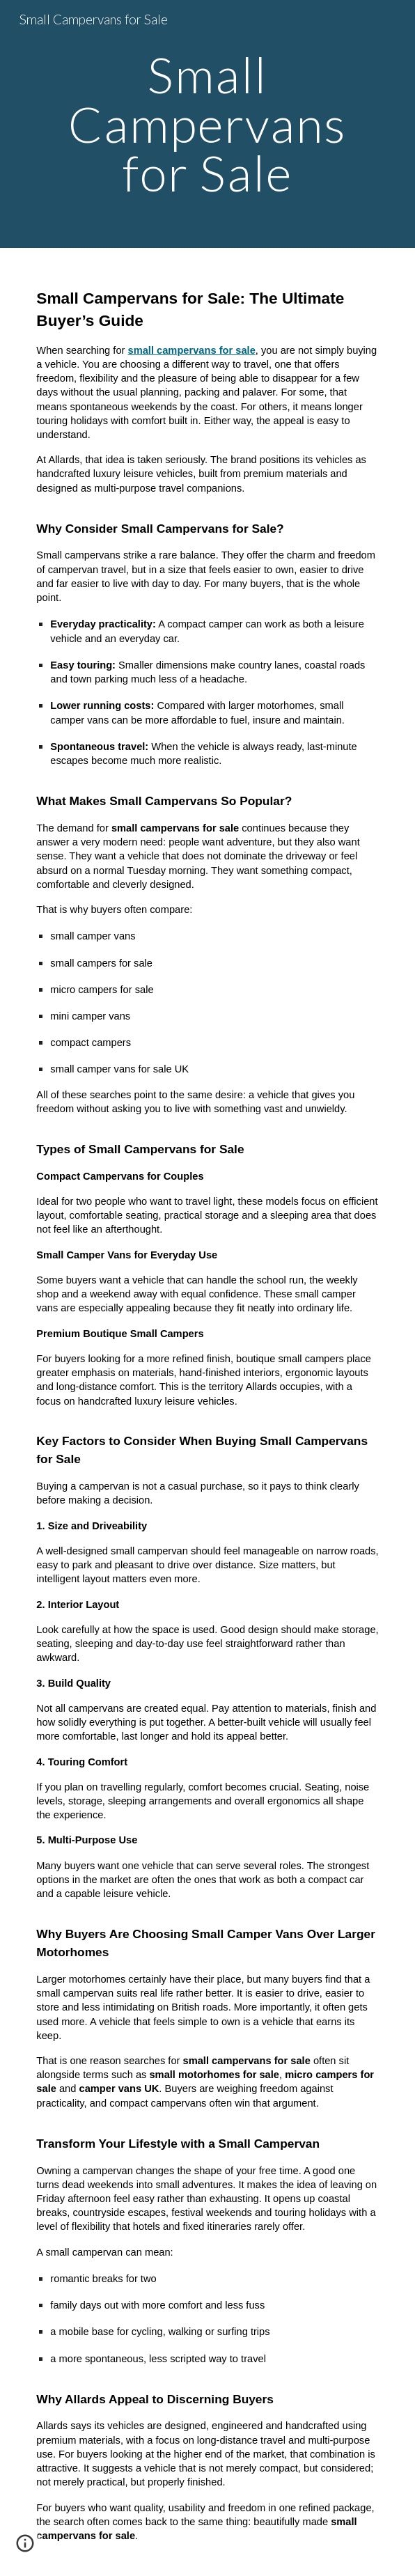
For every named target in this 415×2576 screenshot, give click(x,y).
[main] (207, 124)
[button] (25, 2548)
